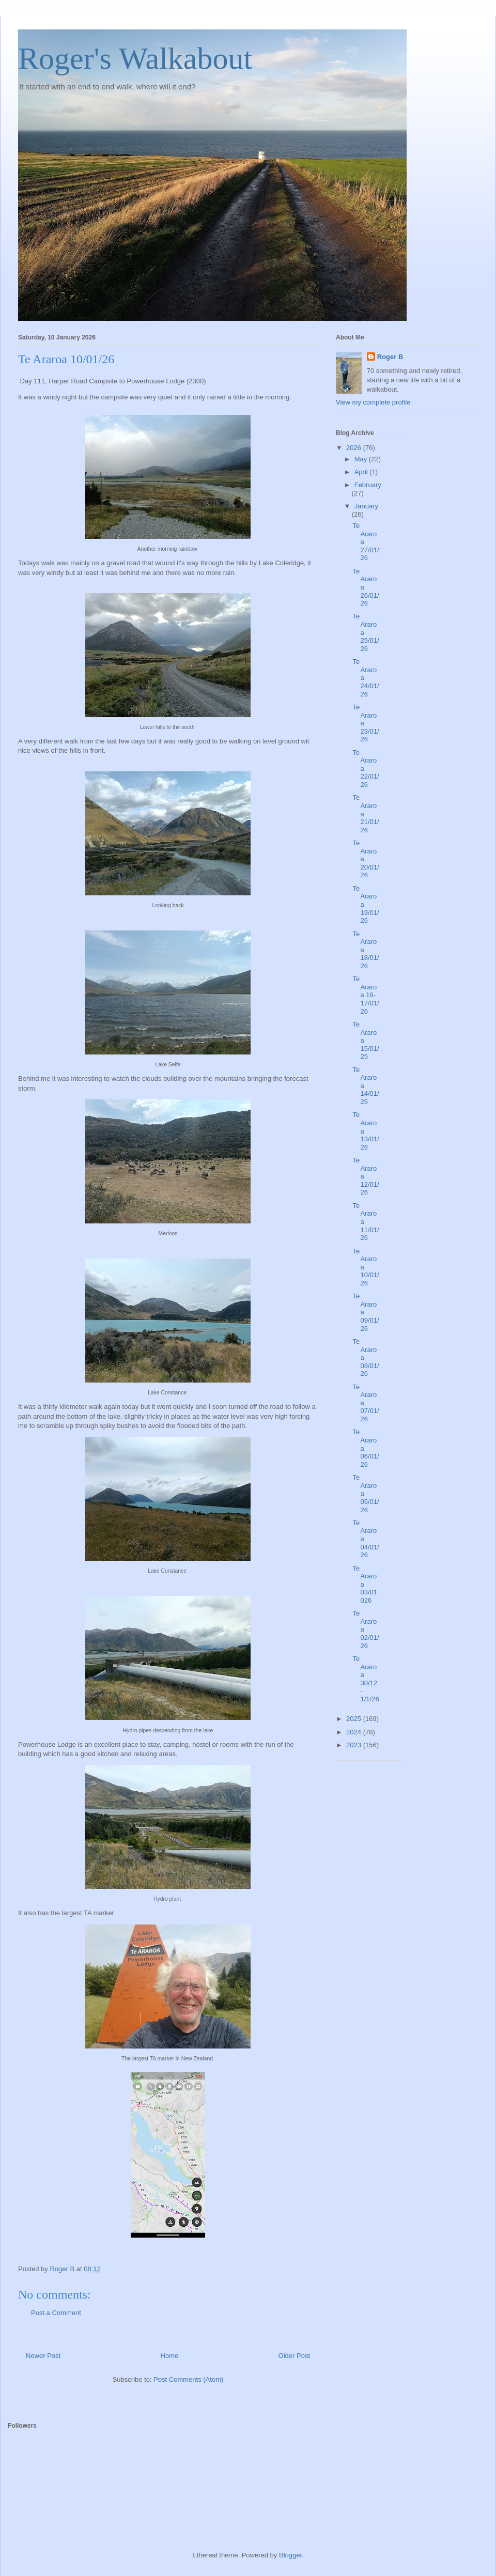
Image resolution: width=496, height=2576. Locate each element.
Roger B (390, 357)
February (367, 485)
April (362, 472)
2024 (354, 1732)
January (366, 506)
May (361, 459)
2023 (354, 1745)
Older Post (294, 2356)
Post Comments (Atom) (188, 2379)
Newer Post (43, 2356)
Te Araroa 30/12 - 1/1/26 (365, 1679)
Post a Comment (56, 2313)
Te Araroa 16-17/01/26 (365, 995)
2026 (354, 448)
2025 (354, 1718)
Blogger (290, 2555)
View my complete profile (373, 402)
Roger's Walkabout (135, 58)
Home (170, 2356)
